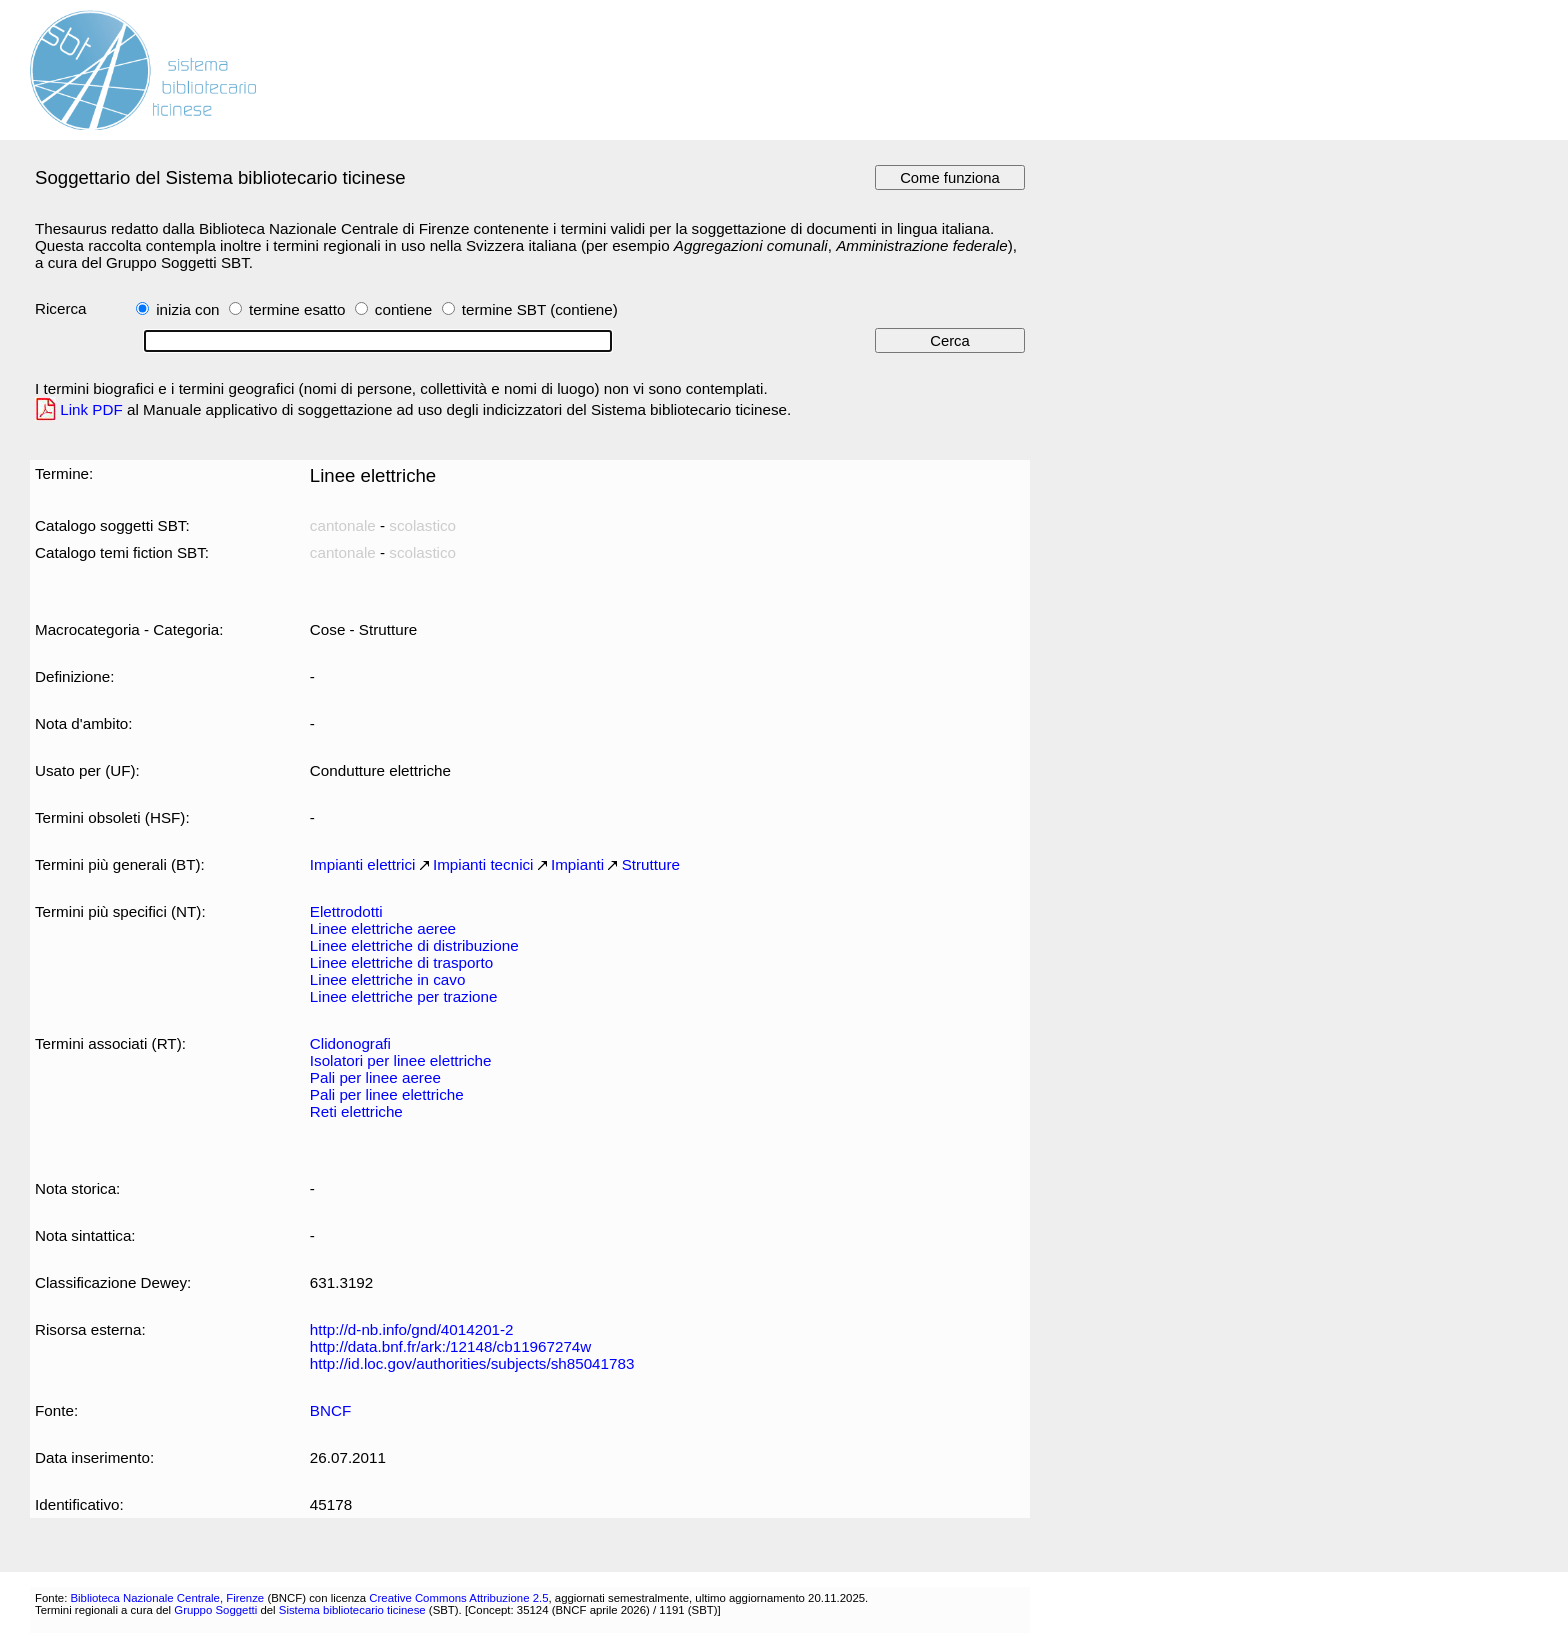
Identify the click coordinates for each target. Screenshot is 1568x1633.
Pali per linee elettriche (387, 1094)
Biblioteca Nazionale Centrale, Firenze (167, 1598)
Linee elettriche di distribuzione (414, 945)
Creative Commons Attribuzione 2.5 (458, 1598)
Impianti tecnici (483, 864)
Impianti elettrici (363, 864)
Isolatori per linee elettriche (401, 1060)
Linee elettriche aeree (383, 928)
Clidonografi (350, 1043)
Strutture (651, 864)
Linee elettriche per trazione (404, 996)
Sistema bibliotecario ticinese (352, 1610)
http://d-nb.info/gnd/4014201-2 (412, 1329)
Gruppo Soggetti (215, 1610)
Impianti (577, 864)
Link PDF (91, 409)
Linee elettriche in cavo (388, 979)
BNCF (330, 1410)
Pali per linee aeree (375, 1077)
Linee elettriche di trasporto (401, 962)
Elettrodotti (346, 911)
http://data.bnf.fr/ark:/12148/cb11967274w (450, 1346)
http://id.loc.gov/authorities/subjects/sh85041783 (472, 1363)
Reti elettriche (356, 1111)
